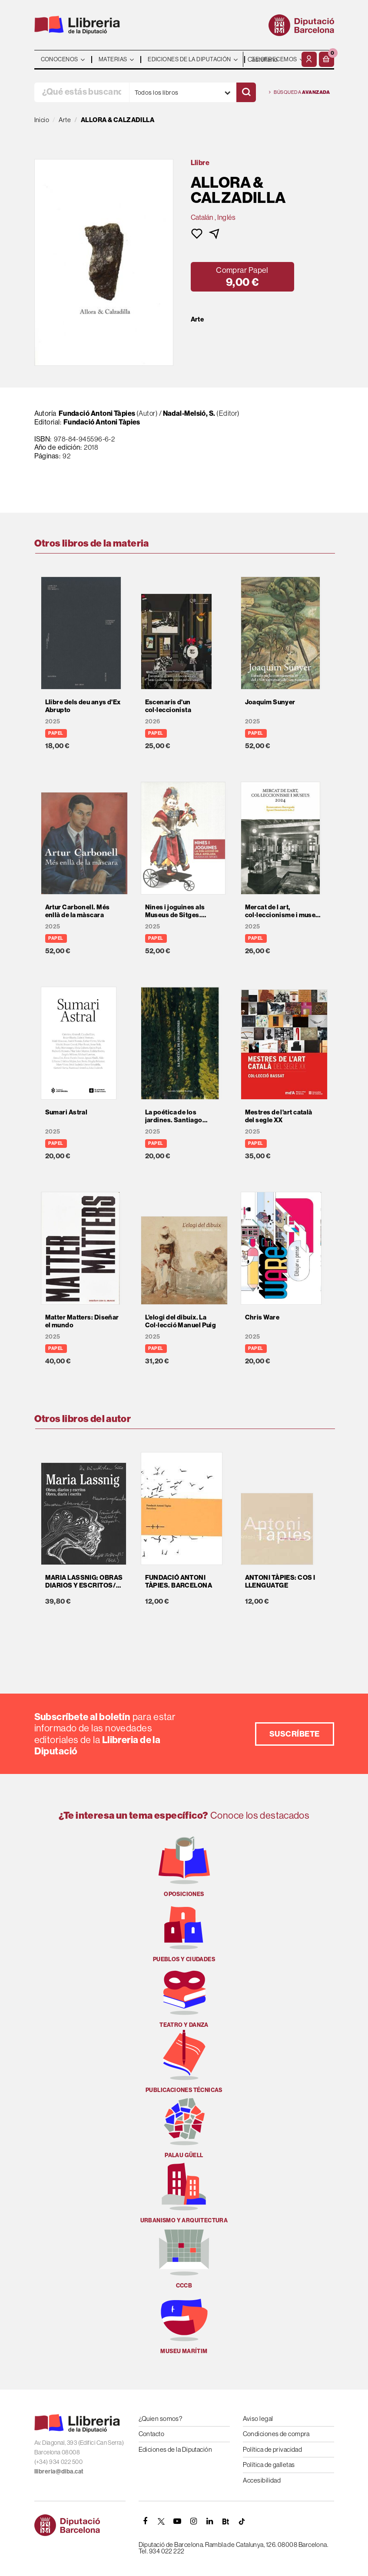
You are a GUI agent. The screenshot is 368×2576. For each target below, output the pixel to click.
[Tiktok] (242, 2521)
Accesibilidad (262, 2480)
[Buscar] (246, 92)
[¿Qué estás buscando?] (81, 92)
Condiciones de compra (276, 2434)
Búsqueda (299, 92)
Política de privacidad (272, 2449)
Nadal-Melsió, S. (189, 413)
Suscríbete (294, 1734)
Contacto (152, 2434)
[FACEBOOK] (146, 2521)
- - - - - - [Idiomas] (271, 59)
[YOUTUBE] (178, 2521)
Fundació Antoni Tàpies (97, 413)
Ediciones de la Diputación (175, 2449)
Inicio (42, 120)
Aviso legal (258, 2418)
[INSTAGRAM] (194, 2521)
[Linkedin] (210, 2521)
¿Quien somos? (160, 2418)
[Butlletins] (226, 2521)
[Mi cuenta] (309, 59)
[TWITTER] (162, 2521)
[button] (326, 59)
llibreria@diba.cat (59, 2471)
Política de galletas (269, 2464)
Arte (197, 319)
